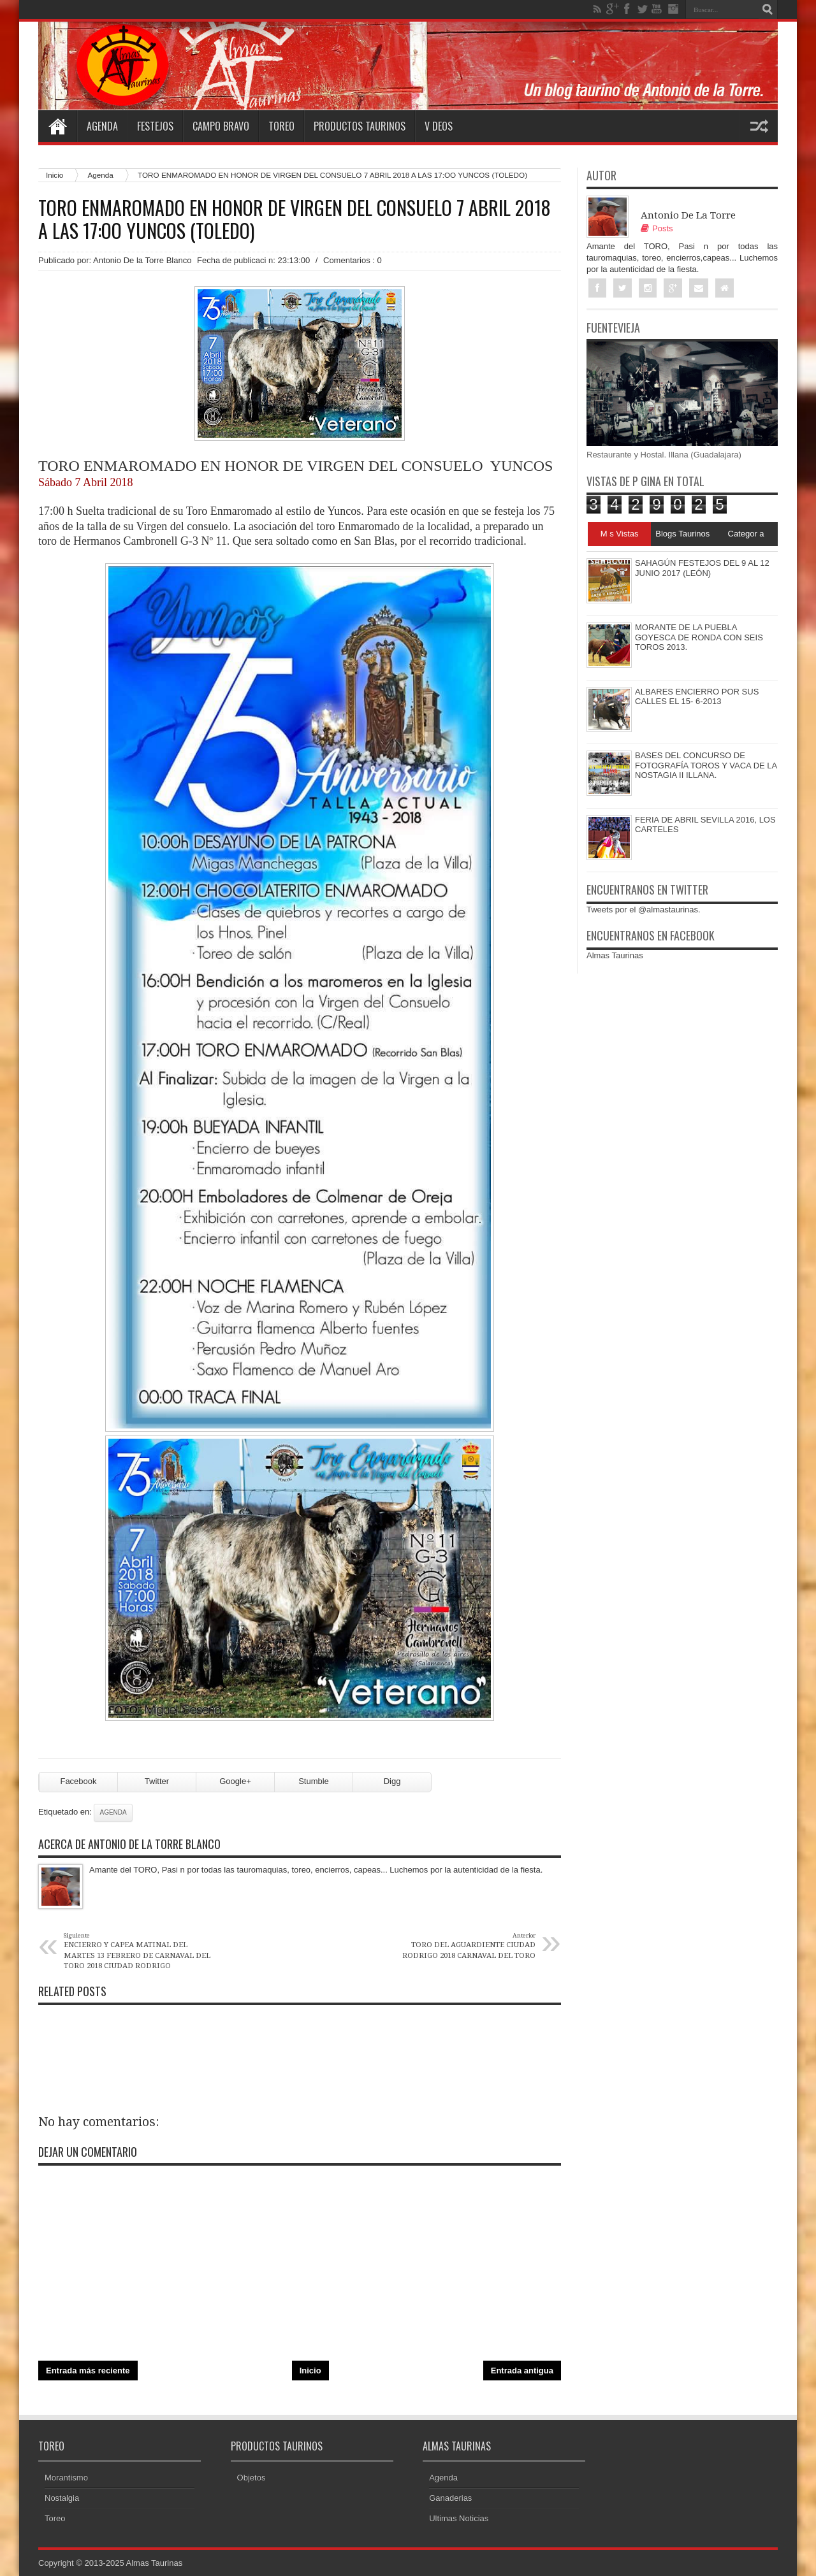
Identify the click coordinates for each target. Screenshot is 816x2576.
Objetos (251, 2477)
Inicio (54, 175)
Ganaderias (450, 2498)
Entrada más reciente (88, 2370)
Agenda (102, 126)
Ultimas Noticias (458, 2518)
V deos (439, 126)
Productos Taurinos (359, 126)
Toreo (281, 126)
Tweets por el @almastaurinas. (643, 909)
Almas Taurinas (614, 955)
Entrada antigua (522, 2370)
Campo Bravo (221, 126)
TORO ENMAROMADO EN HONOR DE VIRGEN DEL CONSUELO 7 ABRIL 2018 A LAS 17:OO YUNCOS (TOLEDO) (294, 219)
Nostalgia (62, 2498)
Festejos (155, 126)
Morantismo (66, 2477)
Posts (657, 228)
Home (57, 126)
